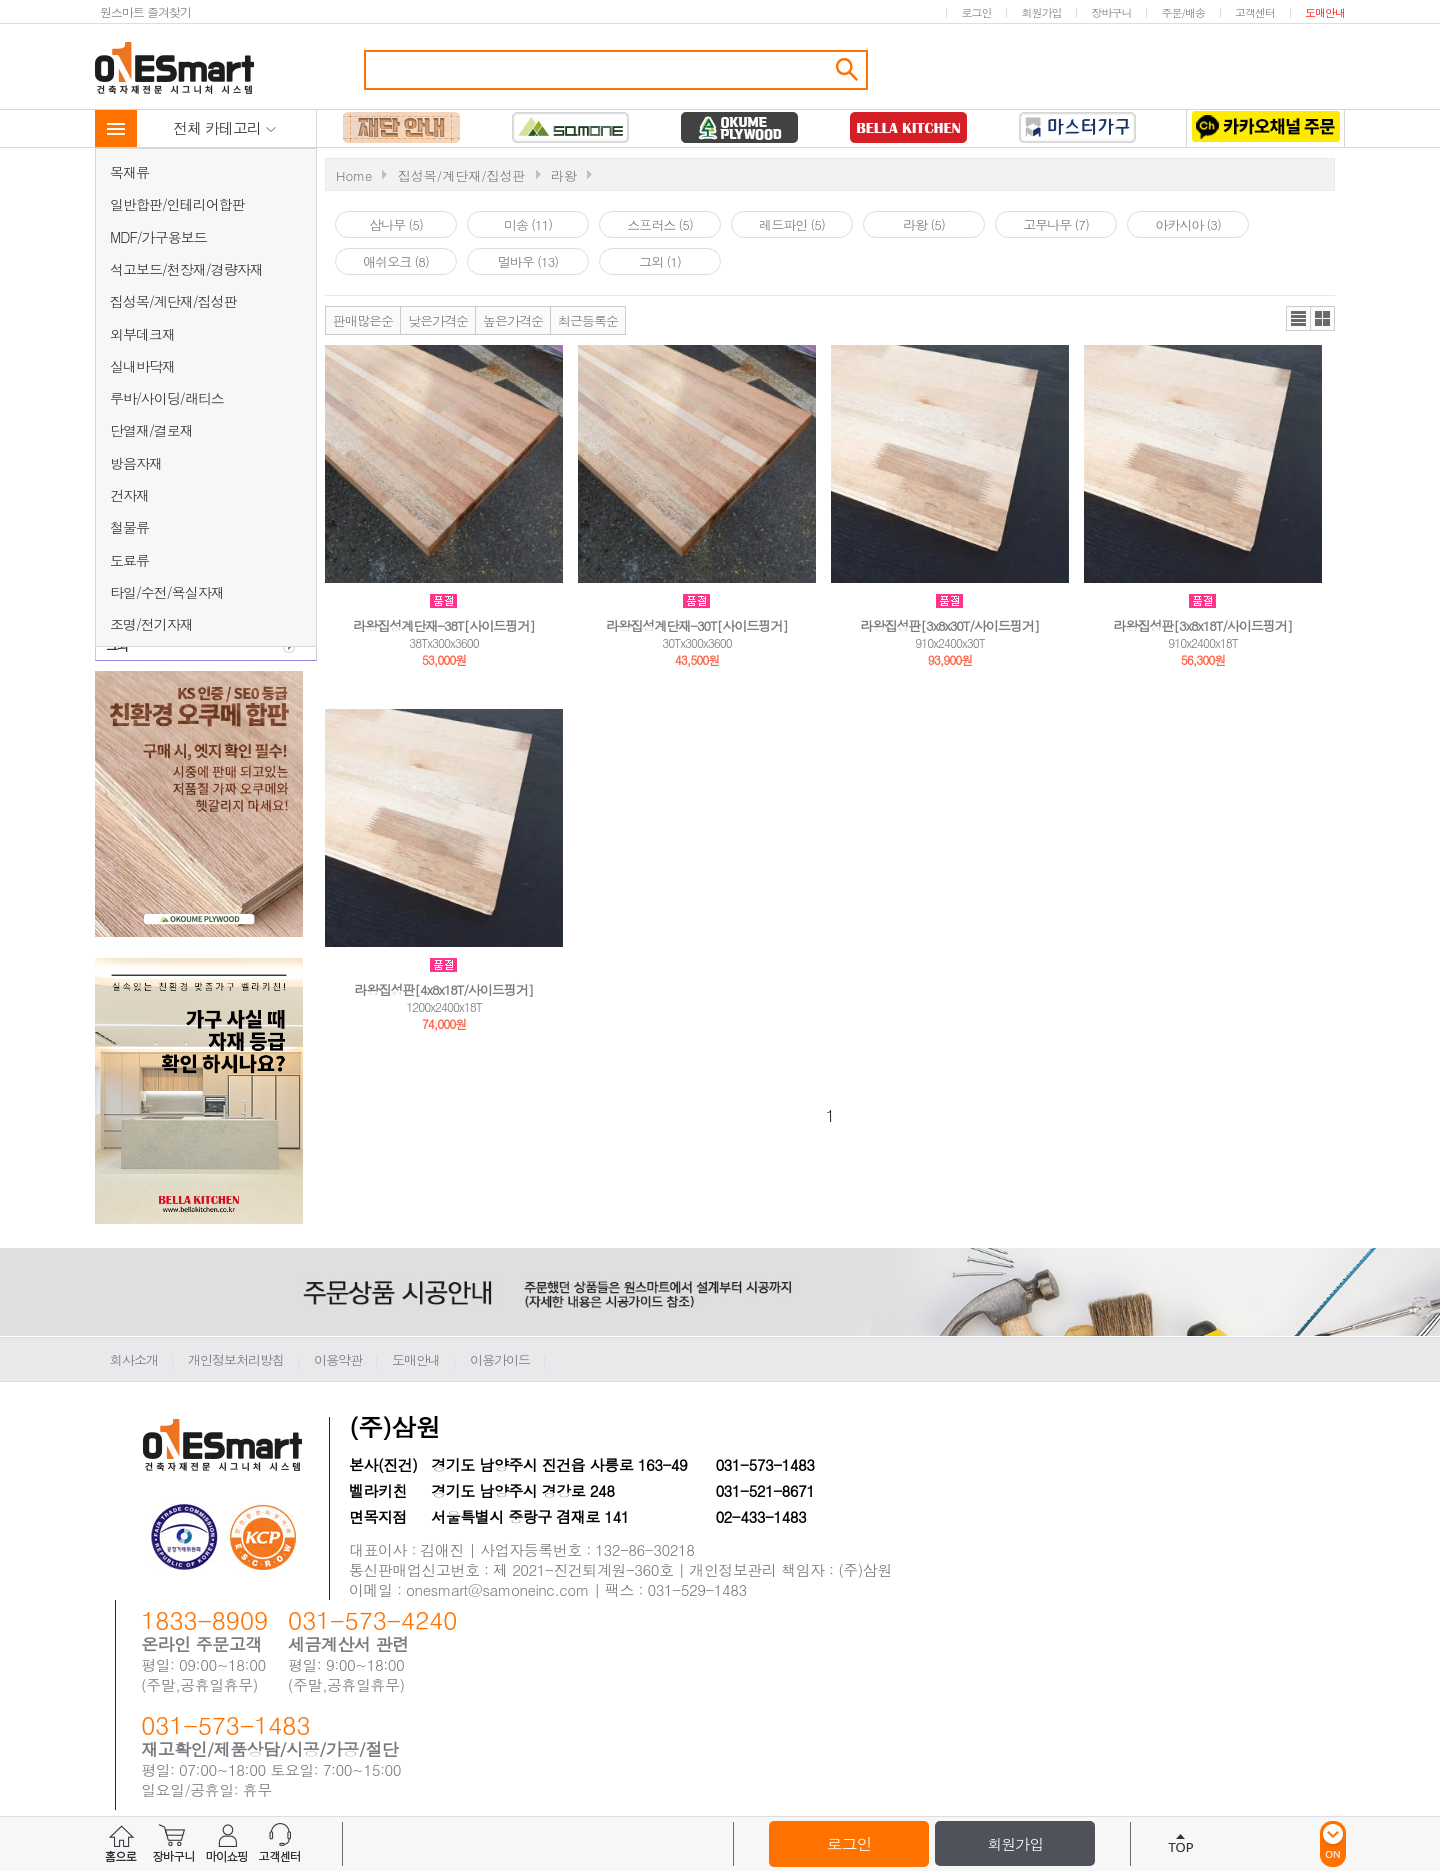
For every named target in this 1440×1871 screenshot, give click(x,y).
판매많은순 (363, 320)
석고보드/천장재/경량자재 (186, 269)
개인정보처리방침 (236, 1359)
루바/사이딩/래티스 (167, 398)
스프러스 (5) (660, 224)
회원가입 (1041, 12)
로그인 (976, 12)
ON (1333, 1844)
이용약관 (338, 1359)
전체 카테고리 (225, 127)
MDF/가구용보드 (158, 237)
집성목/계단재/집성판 (173, 301)
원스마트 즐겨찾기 (145, 11)
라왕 (564, 175)
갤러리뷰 (1322, 318)
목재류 (129, 172)
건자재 (129, 495)
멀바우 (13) (528, 261)
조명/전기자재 (151, 624)
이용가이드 (500, 1359)
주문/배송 (1183, 12)
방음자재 (136, 463)
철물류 (129, 527)
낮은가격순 (438, 320)
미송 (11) (528, 224)
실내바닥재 (142, 366)
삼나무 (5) (396, 224)
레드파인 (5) (792, 224)
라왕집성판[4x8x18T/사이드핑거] (444, 989)
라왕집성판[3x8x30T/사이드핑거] (950, 625)
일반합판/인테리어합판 (177, 204)
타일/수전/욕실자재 (167, 592)
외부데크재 (142, 334)
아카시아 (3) (1188, 224)
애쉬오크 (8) (396, 261)
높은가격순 (513, 320)
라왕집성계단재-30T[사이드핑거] (696, 625)
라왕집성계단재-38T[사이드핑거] (443, 625)
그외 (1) (660, 261)
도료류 (129, 560)
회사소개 (134, 1359)
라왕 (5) (924, 224)
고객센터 (1255, 12)
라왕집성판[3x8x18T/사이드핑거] (1203, 625)
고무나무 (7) (1056, 224)
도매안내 (1325, 12)
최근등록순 (588, 320)
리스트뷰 (1298, 318)
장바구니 (1111, 12)
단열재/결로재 (151, 430)
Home (354, 175)
